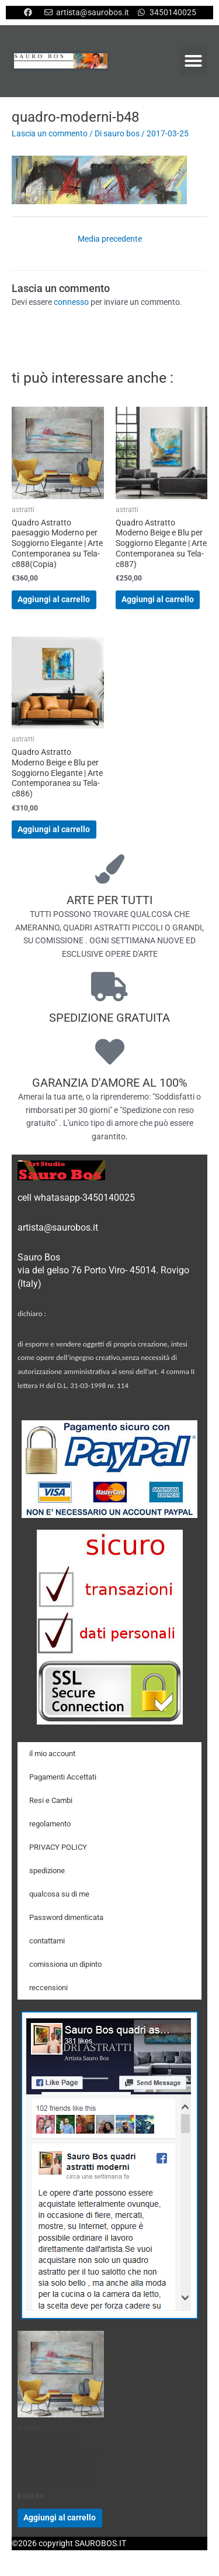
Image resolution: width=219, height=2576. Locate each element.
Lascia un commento (50, 133)
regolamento (50, 1823)
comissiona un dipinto (65, 1964)
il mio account (52, 1753)
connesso (71, 302)
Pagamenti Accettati (62, 1777)
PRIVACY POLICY (58, 1847)
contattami (47, 1940)
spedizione (47, 1870)
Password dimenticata (66, 1917)
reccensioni (48, 1987)
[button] (193, 61)
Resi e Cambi (50, 1800)
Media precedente (110, 238)
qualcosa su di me (59, 1894)
